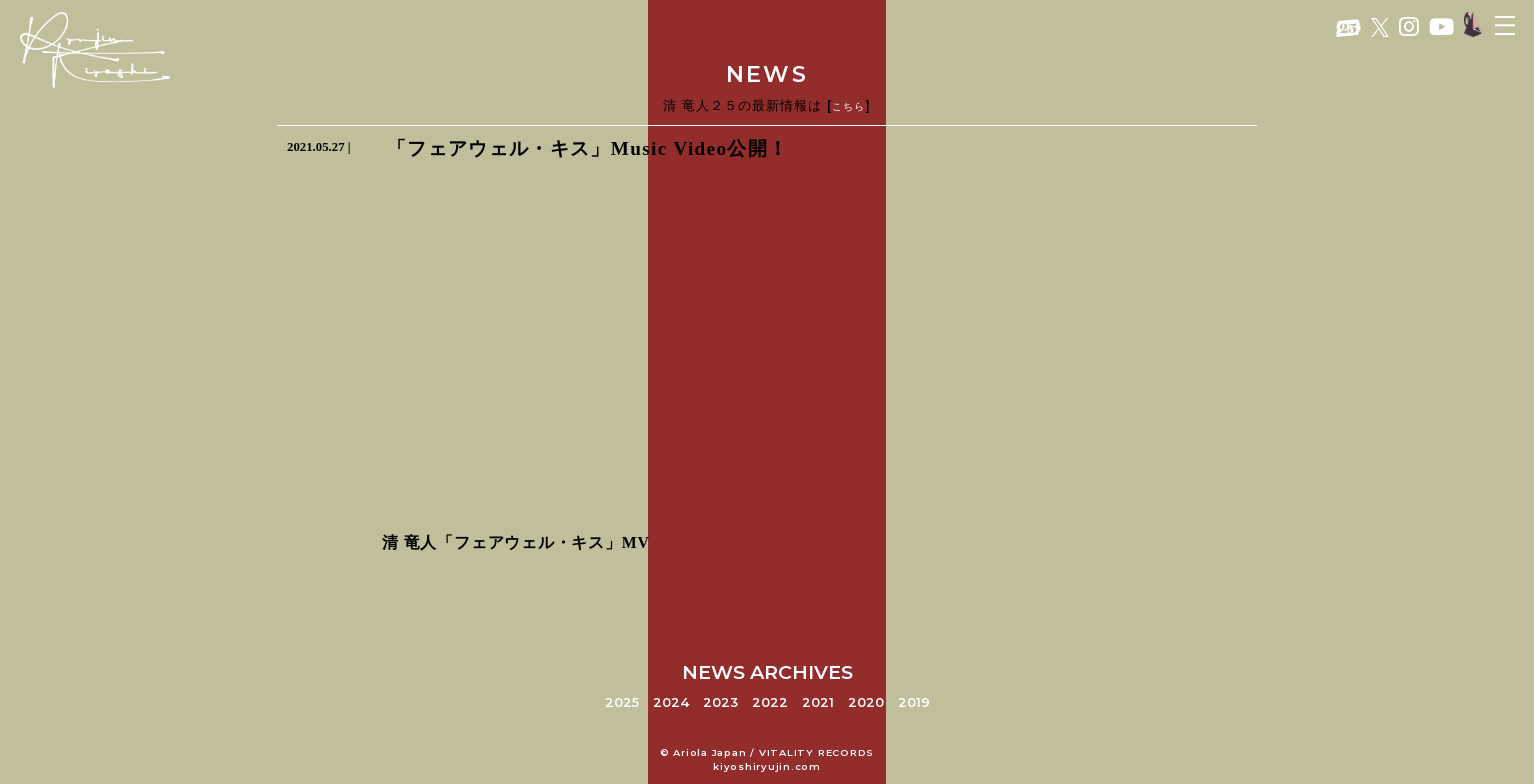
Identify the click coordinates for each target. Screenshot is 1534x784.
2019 (914, 702)
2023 (720, 702)
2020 (866, 702)
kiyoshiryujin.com (767, 766)
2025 (622, 702)
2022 (770, 702)
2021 (818, 702)
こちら (848, 106)
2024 (671, 702)
